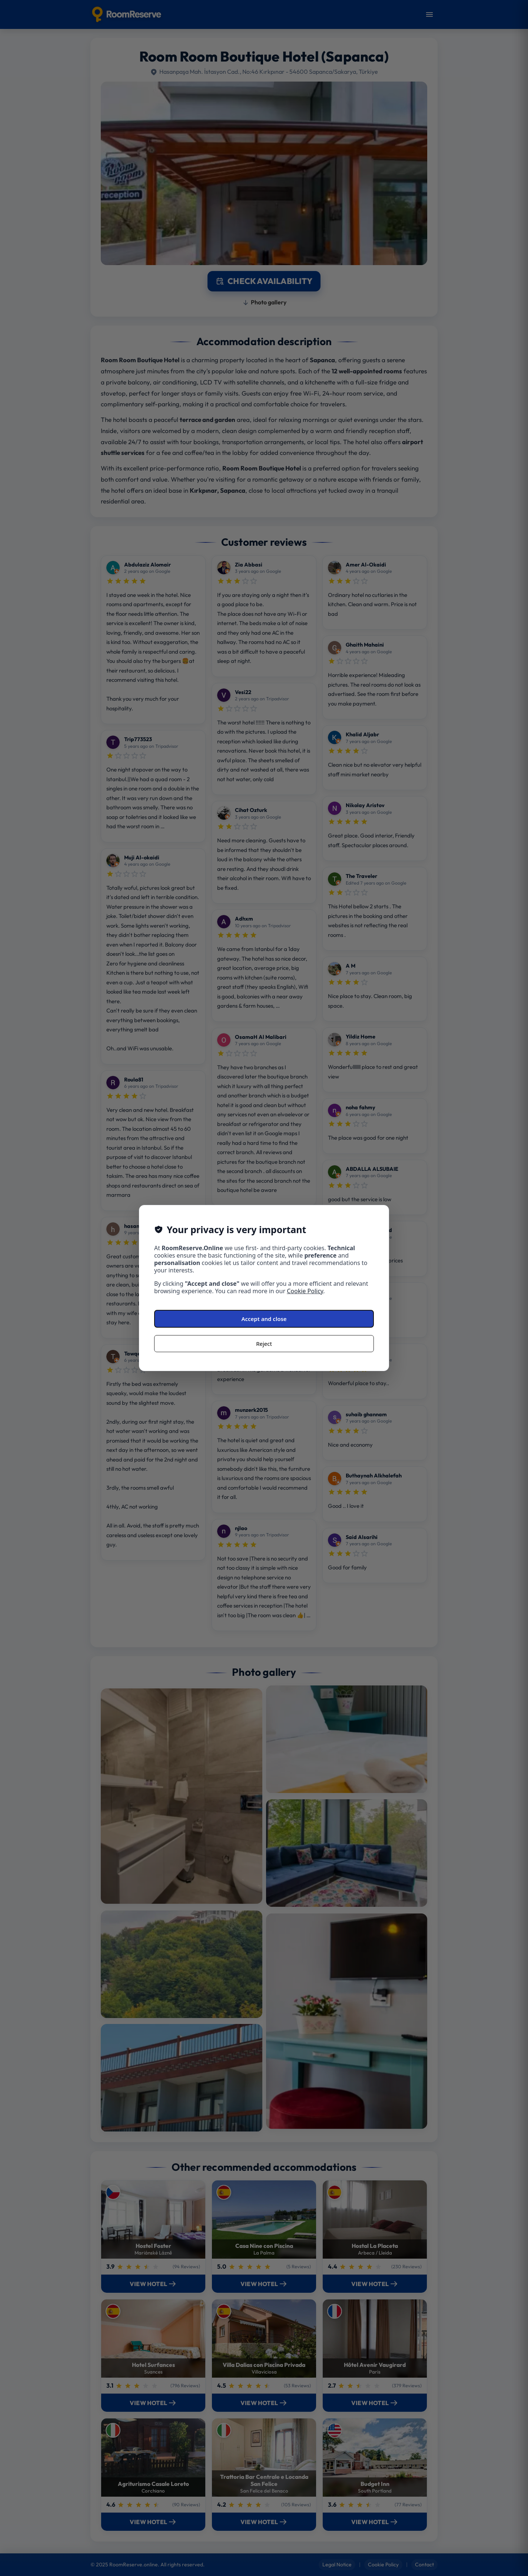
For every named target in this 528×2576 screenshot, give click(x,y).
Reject (264, 1343)
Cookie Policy (305, 1291)
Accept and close (263, 1318)
